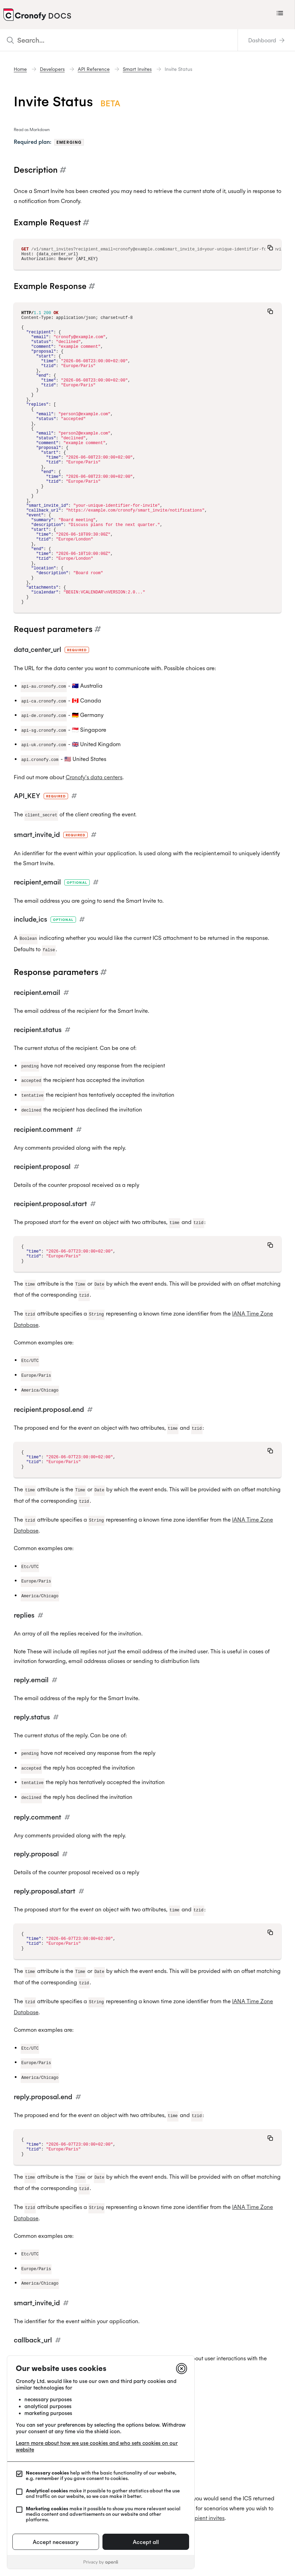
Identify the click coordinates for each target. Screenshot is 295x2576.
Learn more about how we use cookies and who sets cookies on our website (97, 2446)
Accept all (146, 2542)
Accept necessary (56, 2542)
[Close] (181, 2368)
